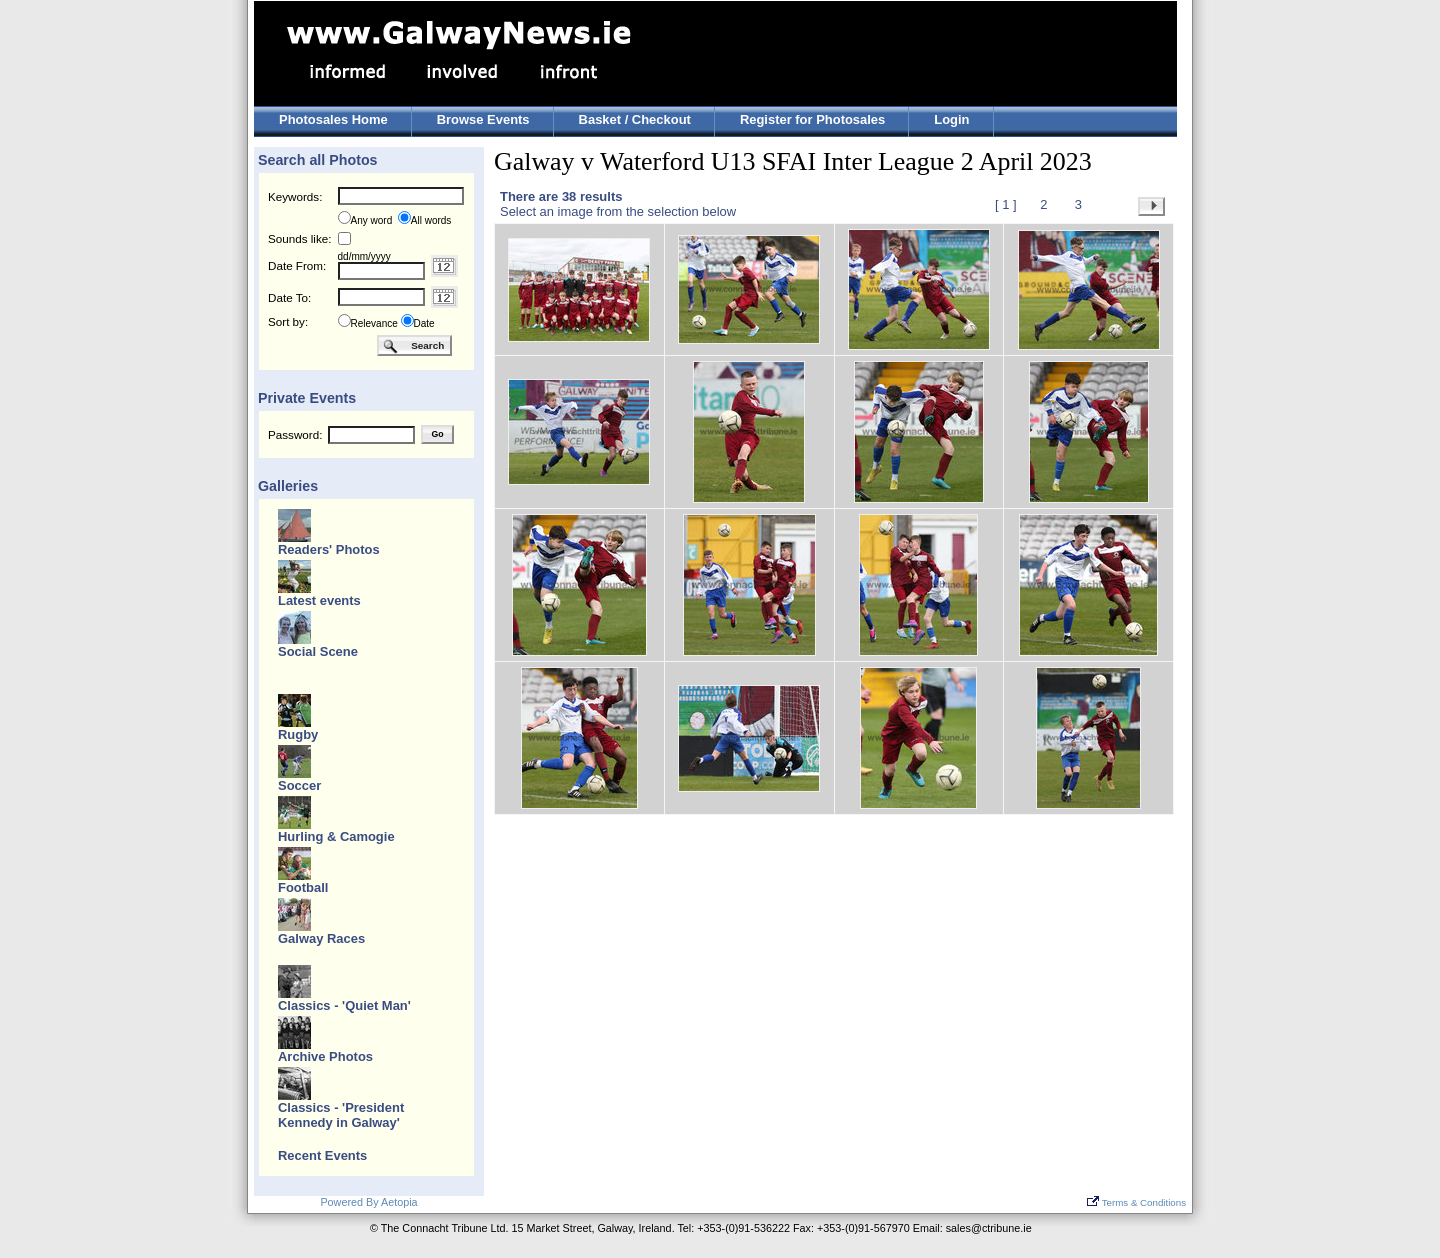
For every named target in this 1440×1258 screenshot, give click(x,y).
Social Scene (318, 651)
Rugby (298, 734)
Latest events (319, 600)
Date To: (289, 297)
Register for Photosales (812, 119)
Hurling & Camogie (336, 836)
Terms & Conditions (1136, 1202)
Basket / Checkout (635, 119)
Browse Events (483, 119)
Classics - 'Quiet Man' (344, 1005)
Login (951, 119)
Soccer (299, 785)
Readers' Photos (329, 549)
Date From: (297, 265)
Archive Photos (325, 1056)
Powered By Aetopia (368, 1202)
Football (303, 887)
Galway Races (321, 938)
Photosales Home (333, 119)
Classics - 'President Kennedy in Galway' (341, 1115)
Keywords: (295, 196)
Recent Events (322, 1155)
